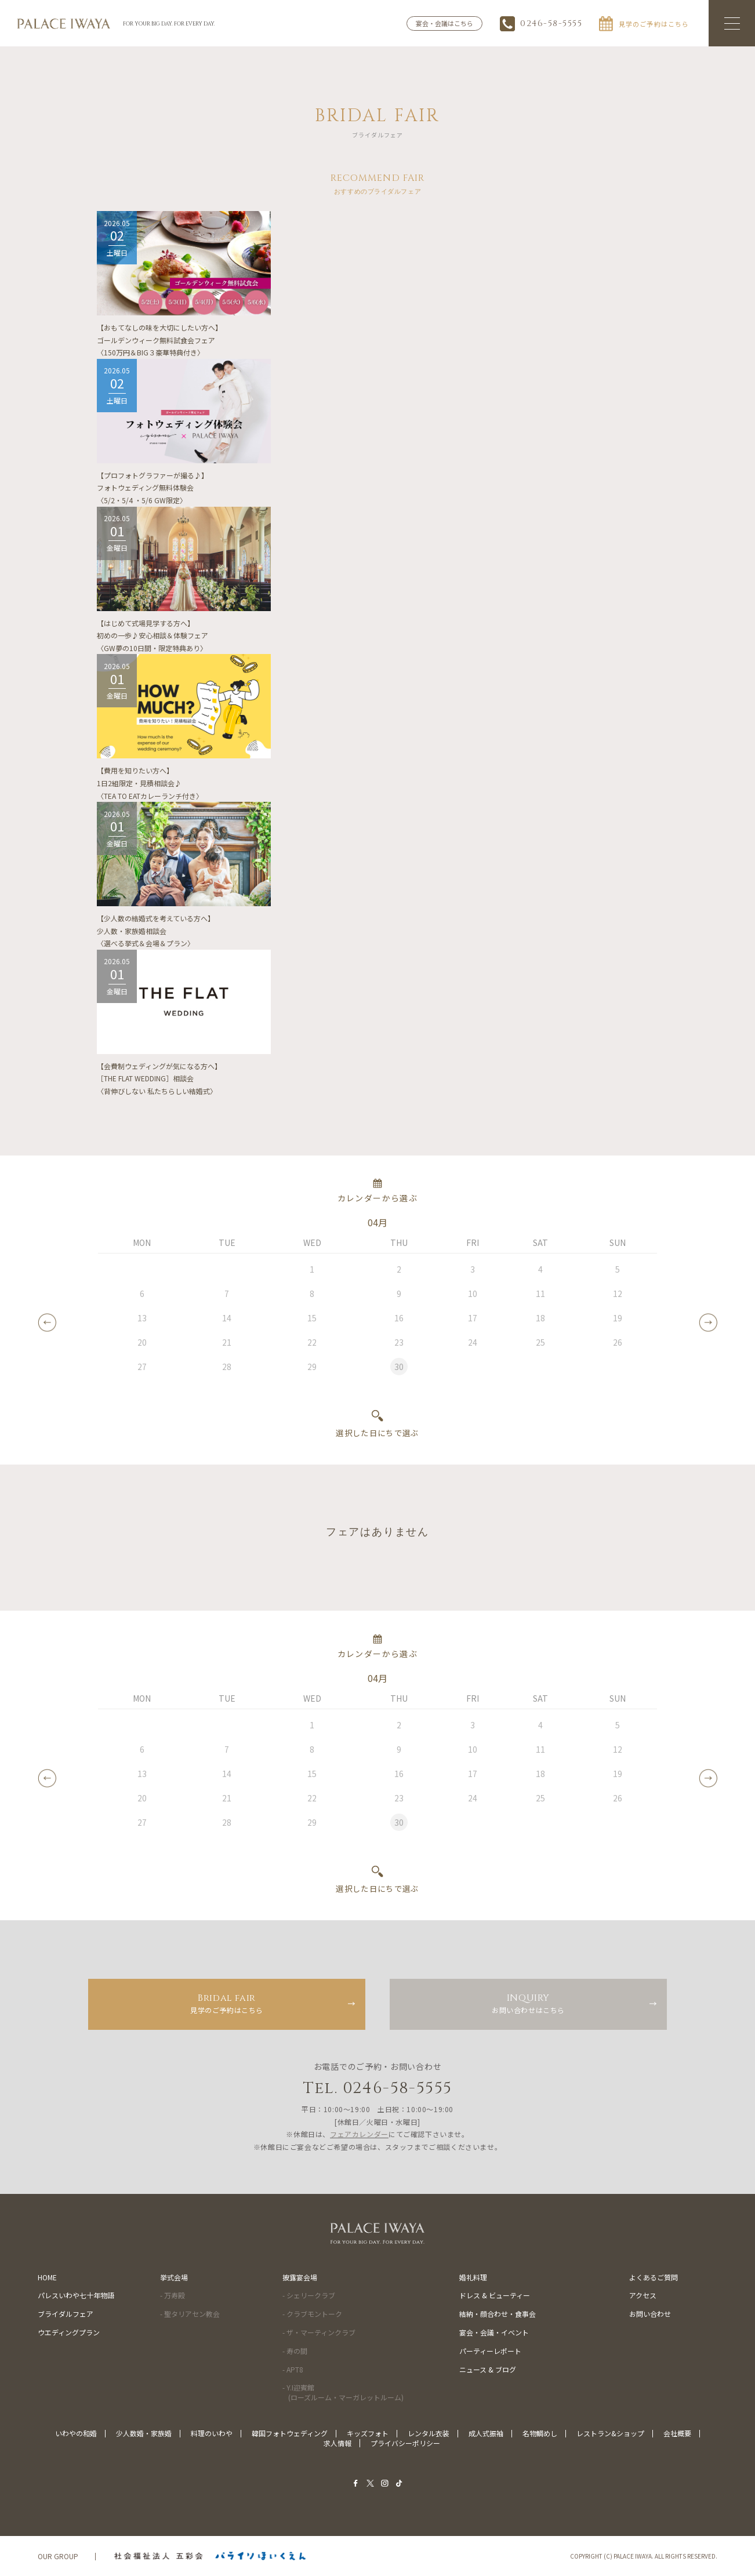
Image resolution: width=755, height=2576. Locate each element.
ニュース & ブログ (487, 2369)
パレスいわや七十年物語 (76, 2295)
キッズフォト (368, 2433)
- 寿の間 (294, 2351)
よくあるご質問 (653, 2277)
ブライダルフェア (65, 2314)
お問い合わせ (650, 2314)
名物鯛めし (539, 2433)
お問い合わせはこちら (528, 2003)
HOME (47, 2277)
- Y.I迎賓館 (343, 2392)
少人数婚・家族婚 (144, 2433)
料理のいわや (212, 2433)
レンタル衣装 (428, 2433)
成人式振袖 (486, 2433)
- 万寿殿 (172, 2295)
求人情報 (337, 2443)
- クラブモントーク (312, 2314)
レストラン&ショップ (610, 2433)
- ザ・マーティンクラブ (318, 2332)
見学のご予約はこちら (226, 2003)
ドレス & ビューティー (494, 2295)
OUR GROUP (58, 2556)
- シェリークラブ (308, 2295)
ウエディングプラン (69, 2332)
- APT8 (292, 2369)
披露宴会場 (299, 2277)
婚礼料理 (473, 2277)
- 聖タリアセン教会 (190, 2314)
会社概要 (677, 2433)
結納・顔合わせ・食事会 (497, 2314)
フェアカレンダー (359, 2134)
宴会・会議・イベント (494, 2332)
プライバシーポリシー (405, 2443)
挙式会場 (174, 2277)
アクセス (642, 2295)
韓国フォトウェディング (290, 2433)
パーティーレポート (490, 2351)
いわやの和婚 (76, 2433)
